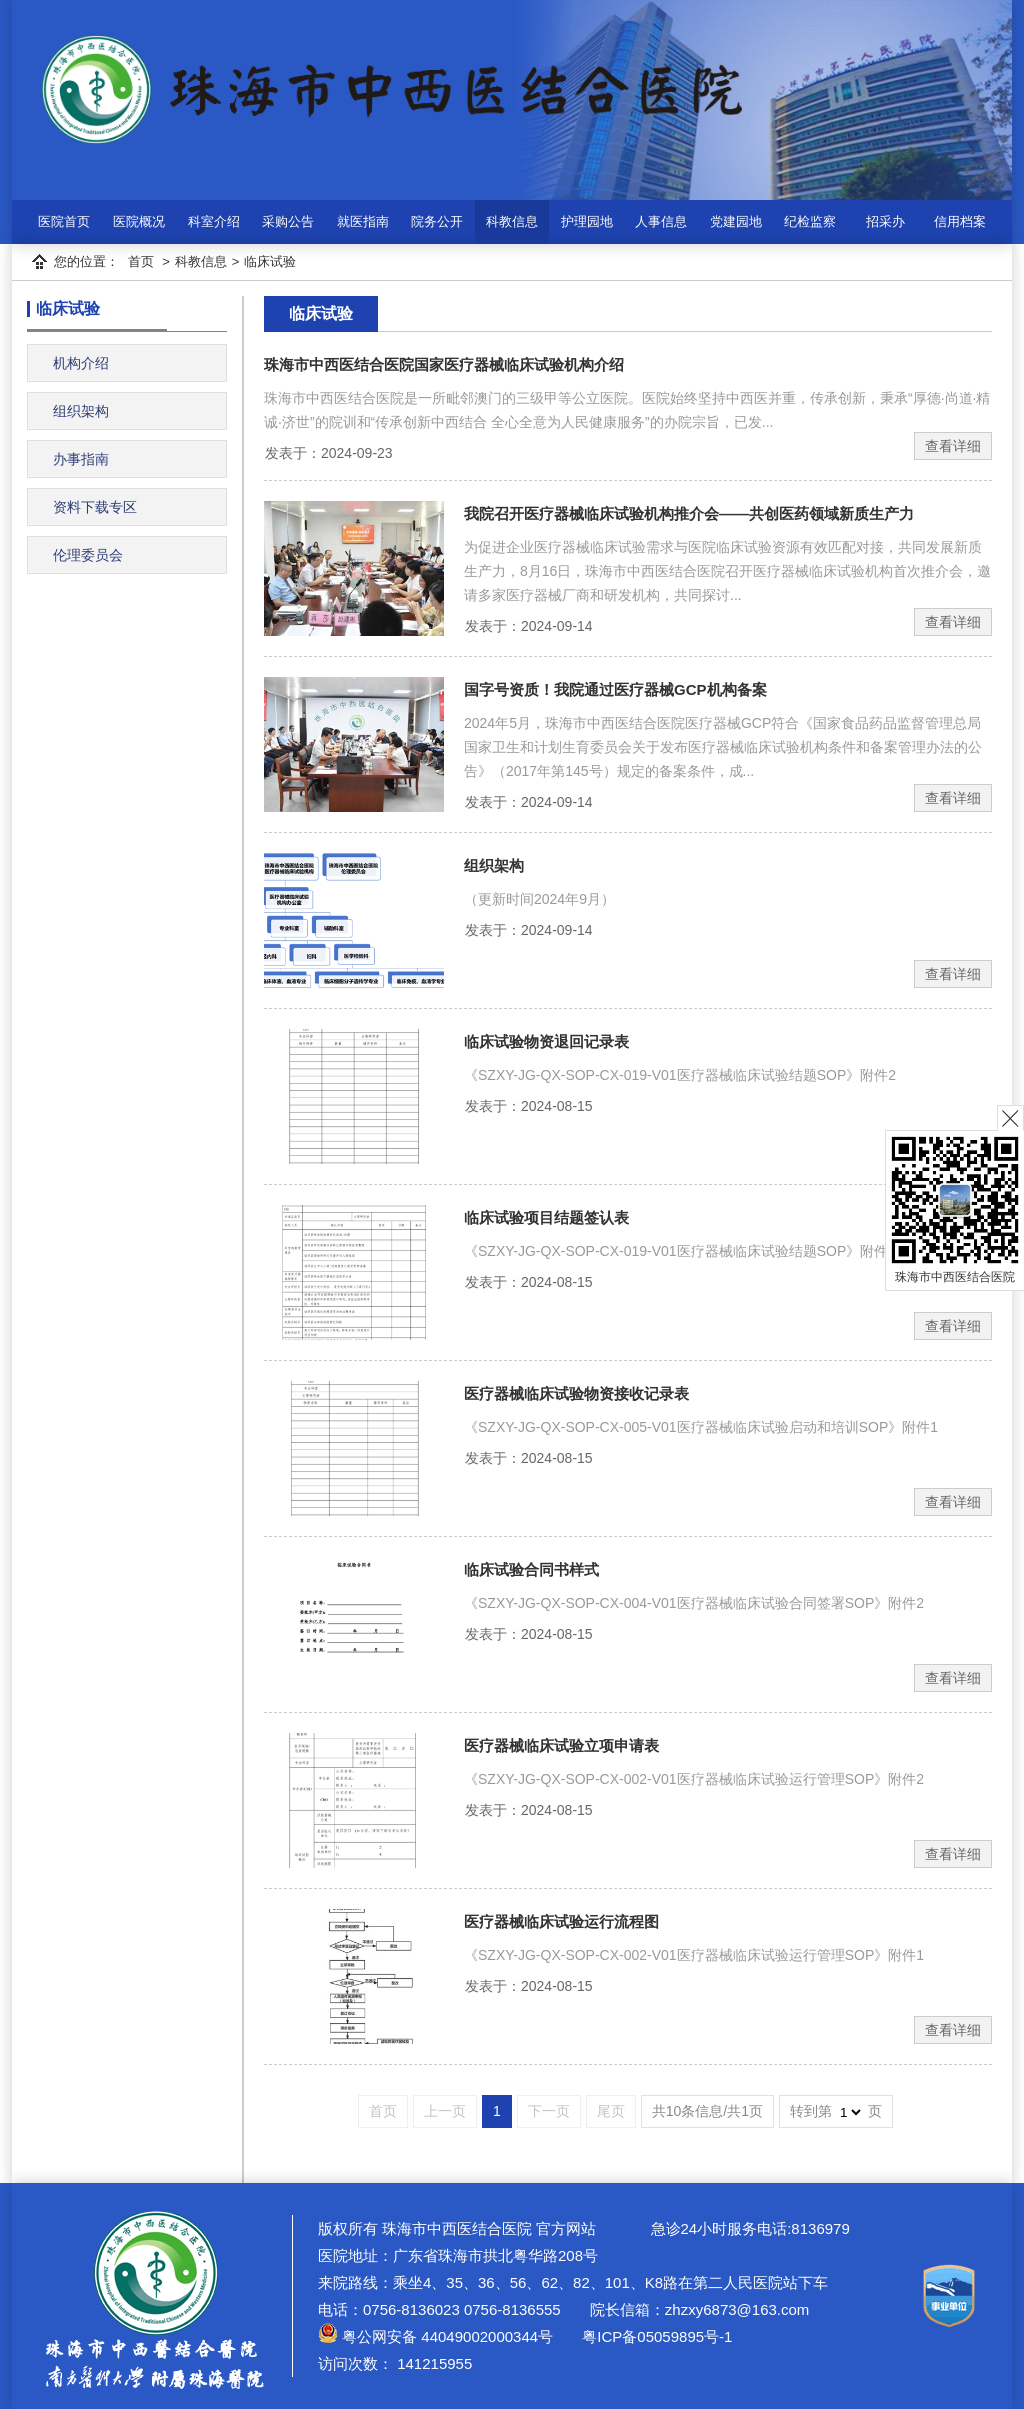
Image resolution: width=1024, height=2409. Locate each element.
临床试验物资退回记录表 (546, 1041)
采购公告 (288, 221)
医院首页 (64, 221)
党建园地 (736, 221)
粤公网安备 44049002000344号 (435, 2336)
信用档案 (960, 221)
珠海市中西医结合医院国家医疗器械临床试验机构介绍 (444, 364)
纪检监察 (810, 221)
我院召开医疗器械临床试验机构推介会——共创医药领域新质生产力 (689, 513)
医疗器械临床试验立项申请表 (561, 1745)
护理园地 (587, 221)
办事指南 (81, 459)
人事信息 (661, 221)
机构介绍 (81, 363)
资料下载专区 (95, 507)
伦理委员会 (88, 555)
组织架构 (81, 411)
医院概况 (139, 221)
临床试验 (270, 261)
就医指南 (363, 221)
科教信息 (512, 221)
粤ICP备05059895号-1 (655, 2336)
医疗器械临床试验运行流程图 (561, 1921)
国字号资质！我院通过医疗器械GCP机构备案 (615, 689)
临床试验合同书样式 (531, 1569)
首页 (141, 261)
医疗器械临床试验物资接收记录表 (576, 1393)
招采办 (885, 221)
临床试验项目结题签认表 (546, 1217)
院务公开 (437, 221)
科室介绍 (214, 221)
